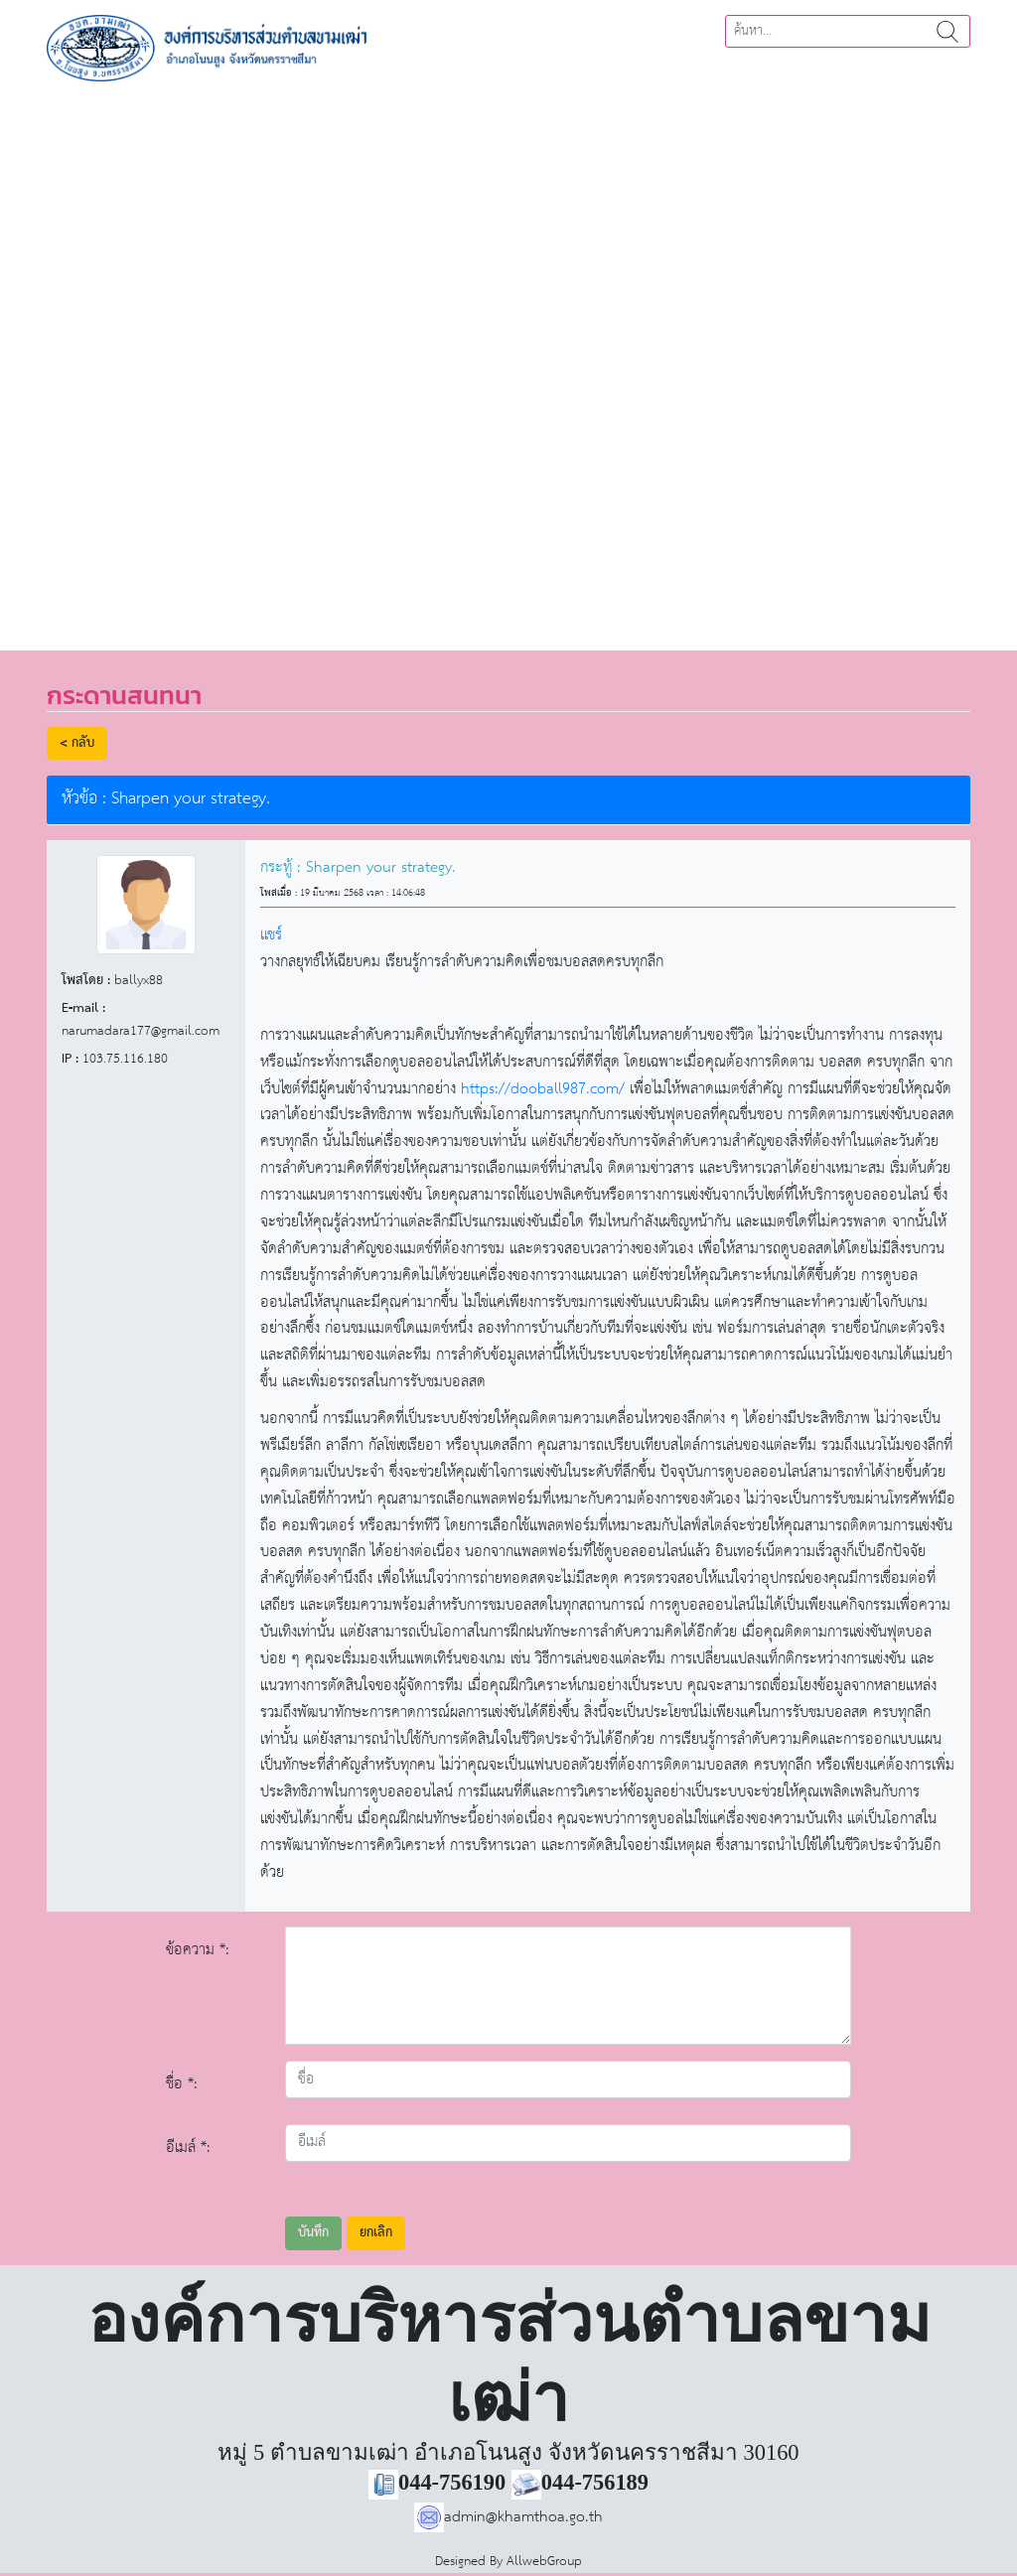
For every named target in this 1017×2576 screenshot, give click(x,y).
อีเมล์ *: (188, 2147)
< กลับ (77, 743)
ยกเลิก (376, 2232)
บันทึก (313, 2232)
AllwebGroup (544, 2561)
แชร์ (271, 935)
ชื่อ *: (182, 2084)
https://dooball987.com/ (543, 1088)
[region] (508, 359)
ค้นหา (947, 31)
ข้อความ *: (197, 1949)
